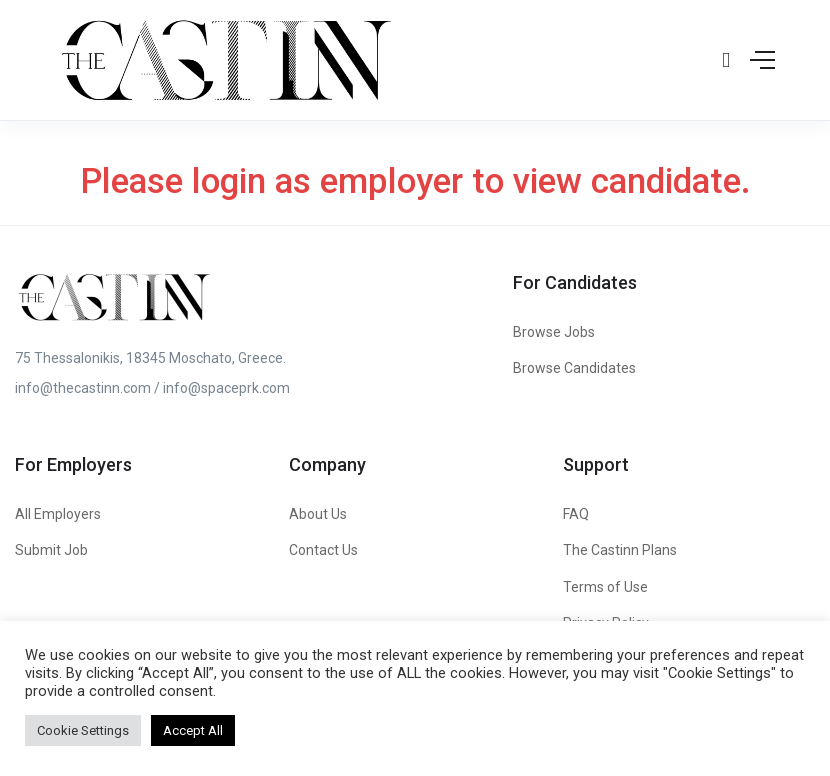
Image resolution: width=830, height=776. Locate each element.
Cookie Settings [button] (83, 730)
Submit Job (51, 550)
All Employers (58, 514)
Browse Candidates (574, 368)
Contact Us (323, 550)
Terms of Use (605, 587)
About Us (318, 514)
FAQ (576, 514)
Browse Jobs (554, 332)
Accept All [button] (193, 730)
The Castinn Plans (620, 550)
